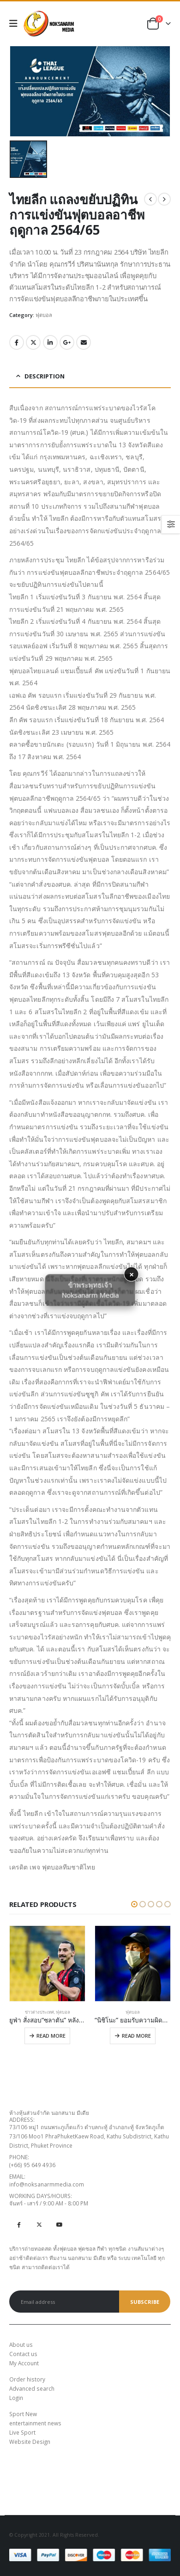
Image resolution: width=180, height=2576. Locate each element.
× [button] (131, 1273)
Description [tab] (44, 376)
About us (21, 2344)
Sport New (23, 2414)
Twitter (33, 342)
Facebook (16, 342)
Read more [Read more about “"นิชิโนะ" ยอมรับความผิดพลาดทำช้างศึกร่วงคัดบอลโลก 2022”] (136, 2035)
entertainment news (35, 2423)
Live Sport (22, 2432)
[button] (134, 1904)
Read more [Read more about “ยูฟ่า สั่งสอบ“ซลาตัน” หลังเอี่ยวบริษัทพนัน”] (51, 2035)
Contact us (23, 2353)
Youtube (59, 2224)
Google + (67, 342)
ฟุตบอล (44, 314)
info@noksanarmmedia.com (46, 2184)
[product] (47, 1963)
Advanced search (31, 2388)
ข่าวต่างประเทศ (39, 2012)
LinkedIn (50, 342)
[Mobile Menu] (16, 23)
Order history (27, 2379)
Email (83, 342)
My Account (24, 2363)
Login (16, 2397)
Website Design (29, 2441)
